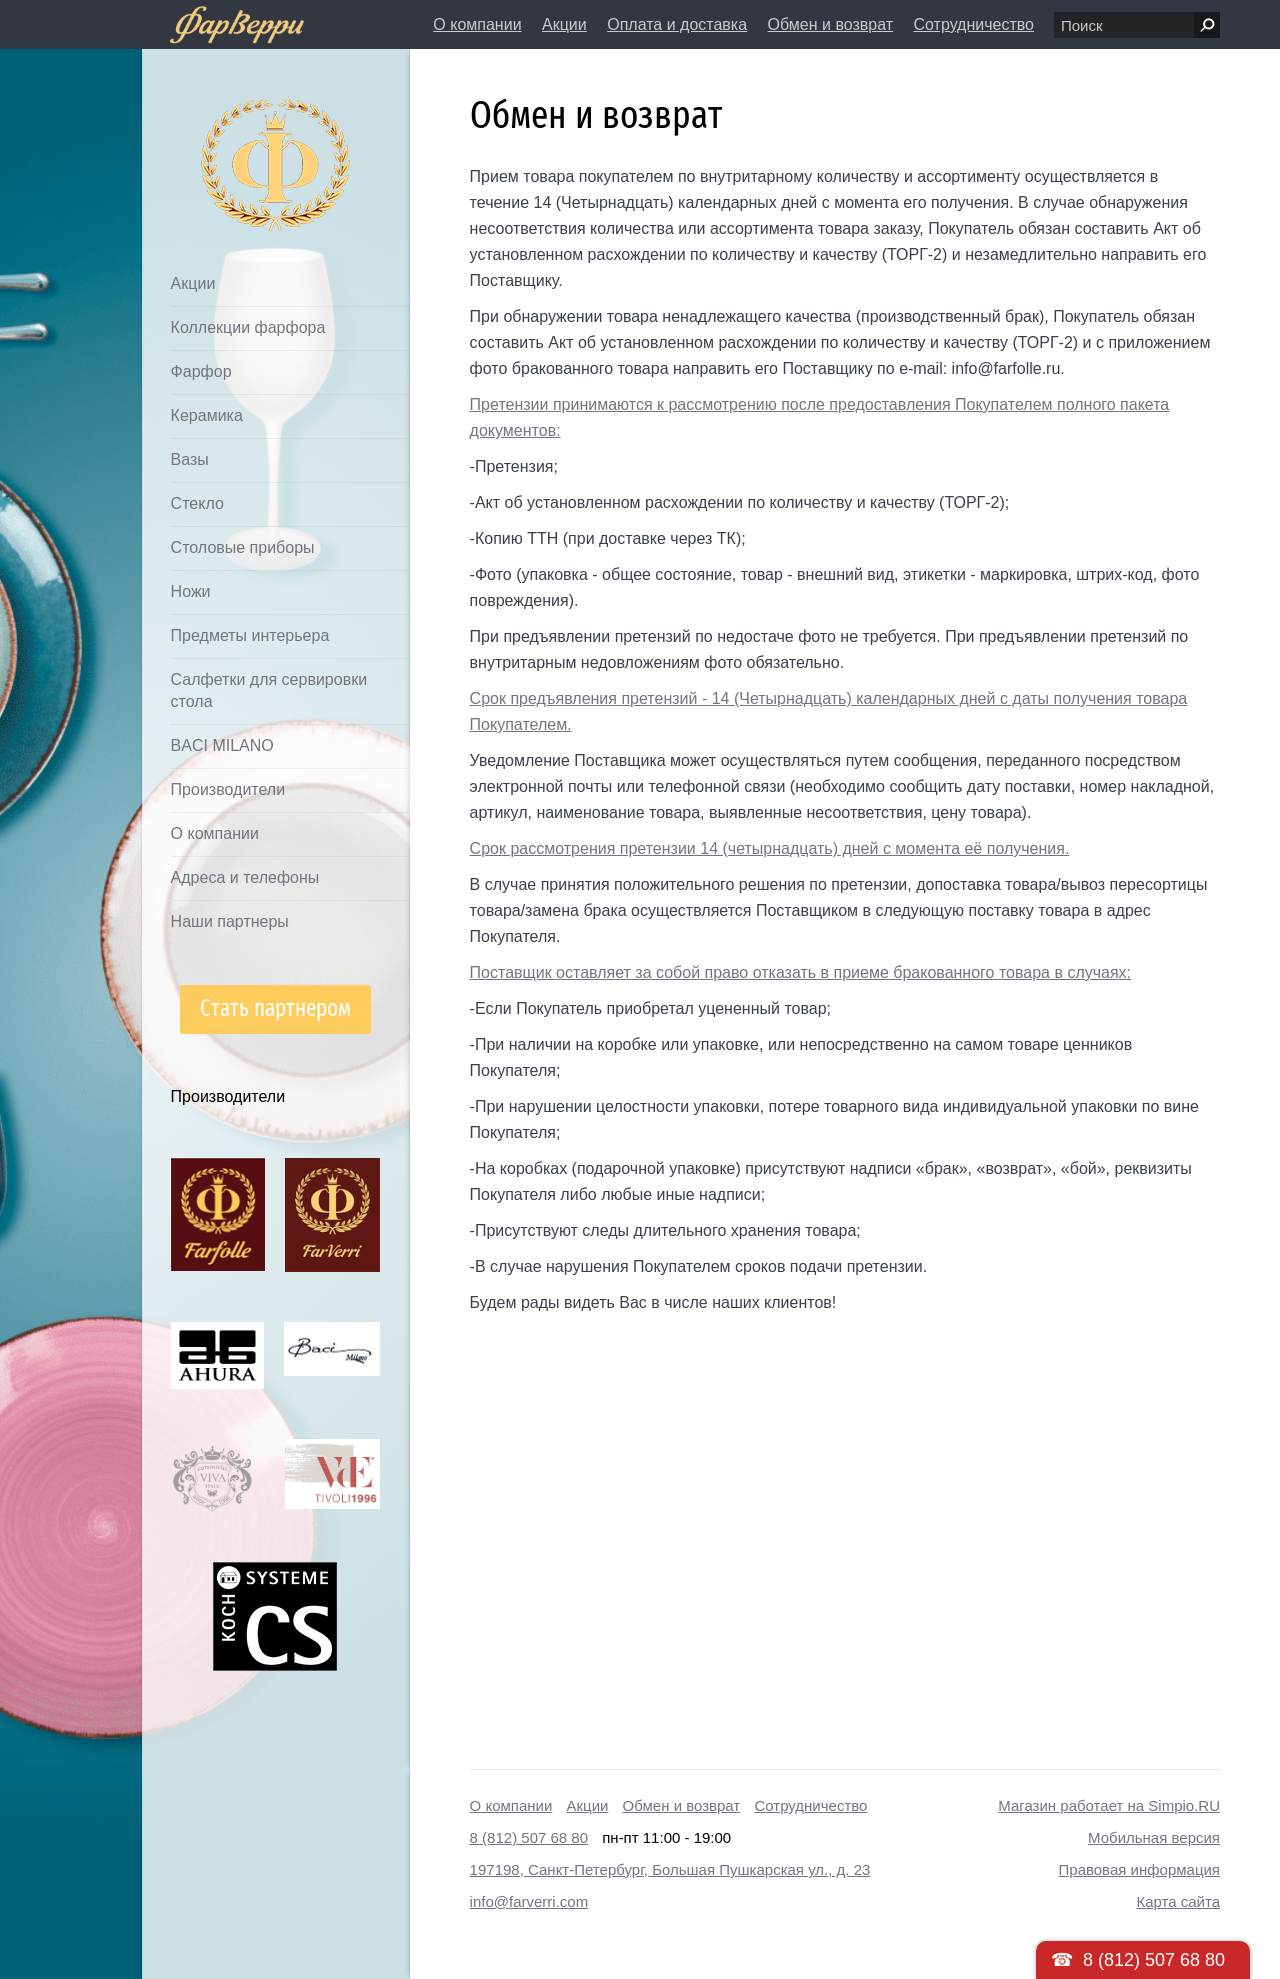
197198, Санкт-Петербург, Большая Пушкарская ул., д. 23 (670, 1869)
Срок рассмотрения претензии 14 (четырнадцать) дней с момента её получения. (770, 848)
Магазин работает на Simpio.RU (1109, 1805)
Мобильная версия (1154, 1837)
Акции (564, 24)
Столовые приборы (243, 547)
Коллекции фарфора (248, 327)
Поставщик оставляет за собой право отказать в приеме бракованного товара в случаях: (800, 972)
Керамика (207, 415)
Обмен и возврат (830, 24)
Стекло (197, 503)
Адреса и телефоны (245, 877)
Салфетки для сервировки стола (269, 690)
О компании (477, 24)
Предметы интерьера (250, 635)
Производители (228, 789)
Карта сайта (1178, 1901)
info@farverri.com (529, 1901)
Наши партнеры (230, 921)
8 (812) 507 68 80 (529, 1837)
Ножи (191, 591)
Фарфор (201, 371)
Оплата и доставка (677, 24)
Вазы (190, 459)
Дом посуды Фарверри (236, 135)
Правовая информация (1139, 1869)
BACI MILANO (222, 745)
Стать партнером (275, 1008)
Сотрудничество (973, 24)
